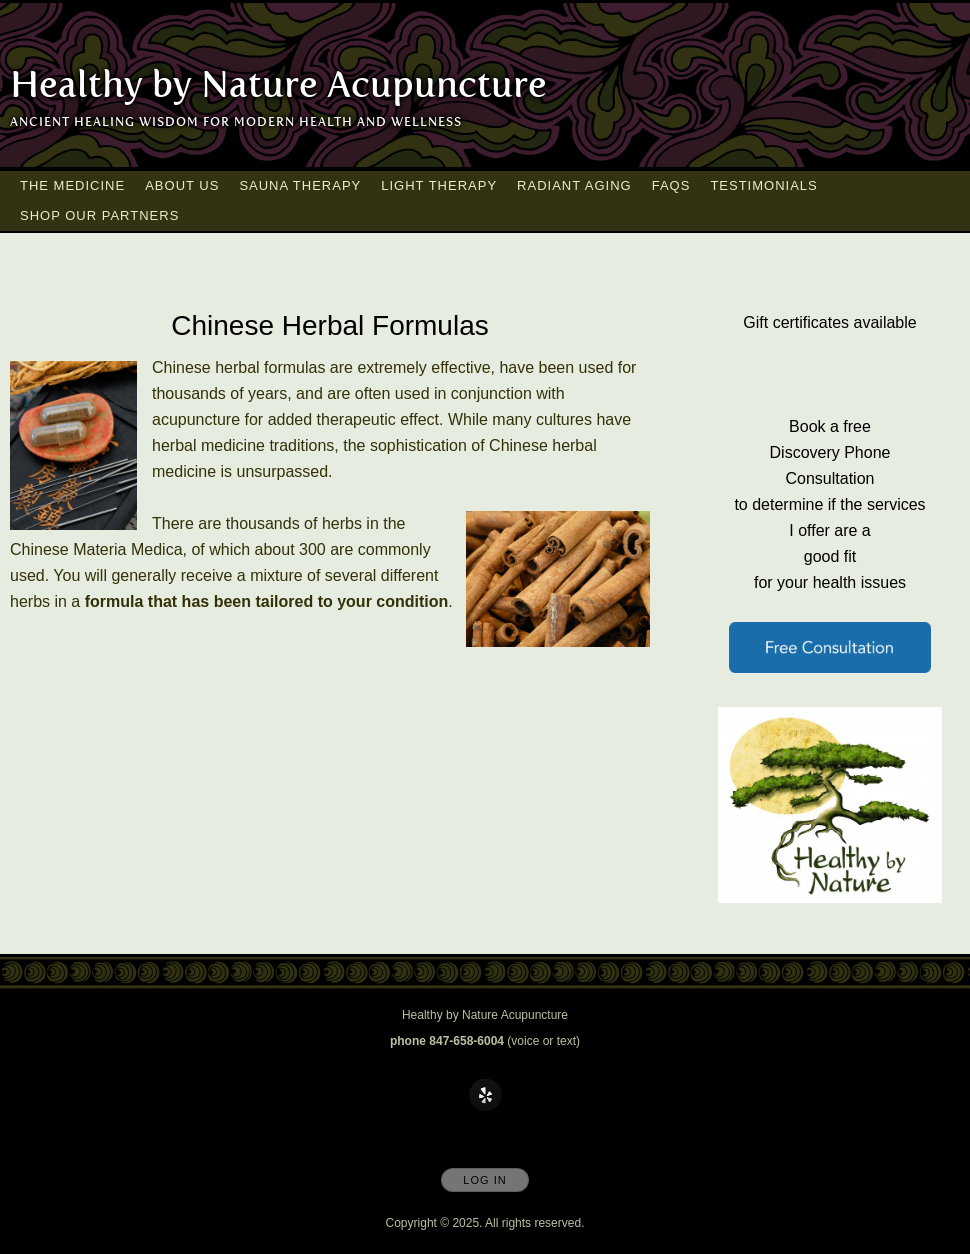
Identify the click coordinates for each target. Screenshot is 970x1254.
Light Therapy (439, 185)
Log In (484, 1180)
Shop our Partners (99, 215)
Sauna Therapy (300, 185)
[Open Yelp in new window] (486, 1096)
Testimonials (763, 185)
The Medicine (72, 185)
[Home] (278, 85)
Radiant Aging (574, 185)
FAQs (671, 185)
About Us (182, 185)
